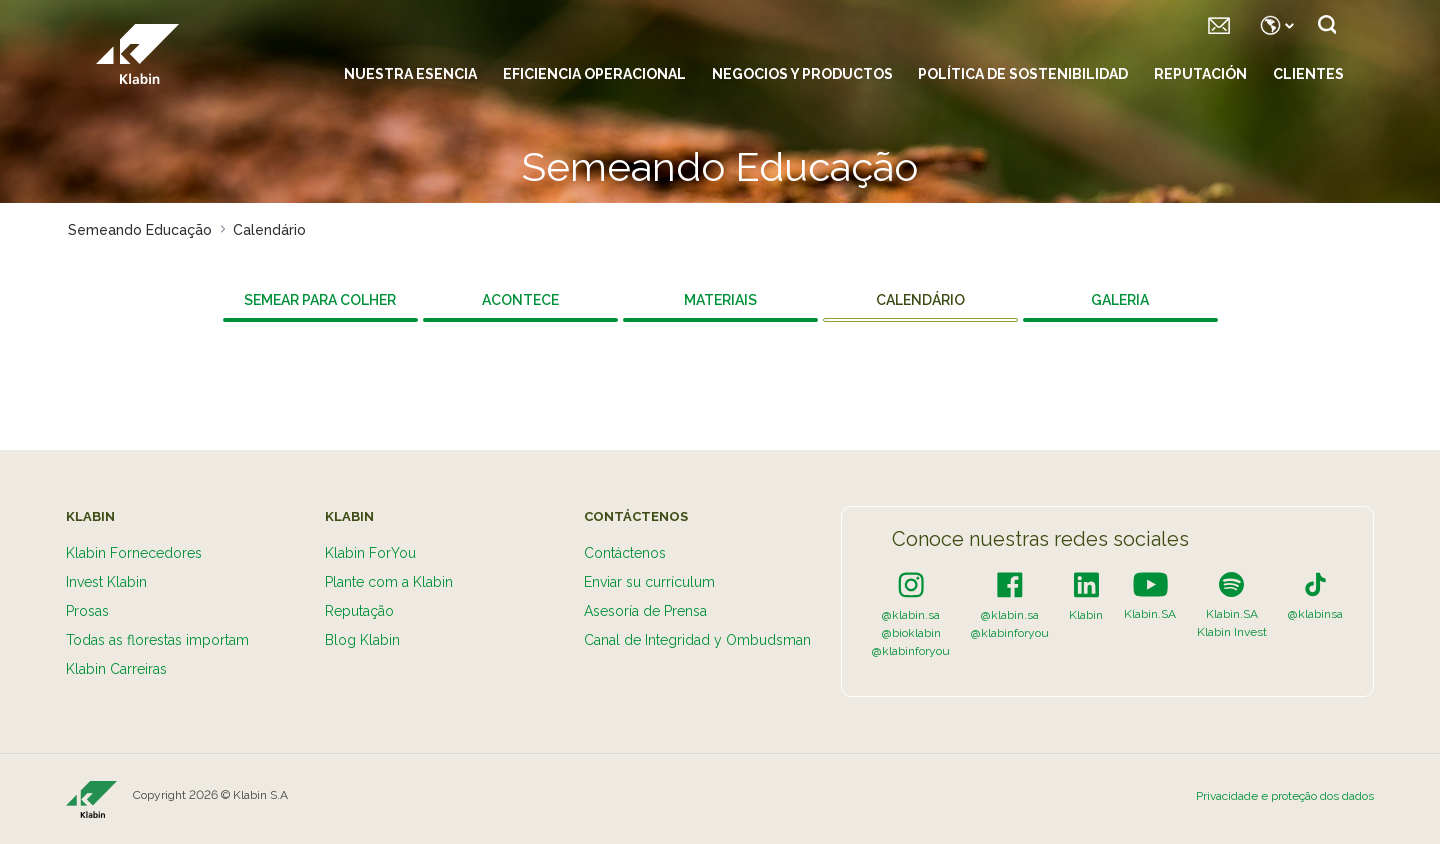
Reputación (1200, 74)
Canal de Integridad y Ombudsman (697, 640)
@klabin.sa (911, 615)
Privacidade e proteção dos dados (1285, 796)
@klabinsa (1315, 614)
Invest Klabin (106, 582)
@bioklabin (911, 633)
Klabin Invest (1232, 632)
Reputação (359, 611)
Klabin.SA (1150, 614)
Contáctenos (625, 553)
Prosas (87, 611)
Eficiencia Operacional (594, 74)
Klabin (1086, 615)
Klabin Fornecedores (134, 553)
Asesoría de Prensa (645, 611)
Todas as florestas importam (157, 640)
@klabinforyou (911, 651)
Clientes (1308, 74)
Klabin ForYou (370, 553)
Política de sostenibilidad (1023, 74)
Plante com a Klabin (389, 582)
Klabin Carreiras (116, 669)
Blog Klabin (362, 640)
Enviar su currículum (649, 582)
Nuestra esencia (410, 74)
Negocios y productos (802, 74)
